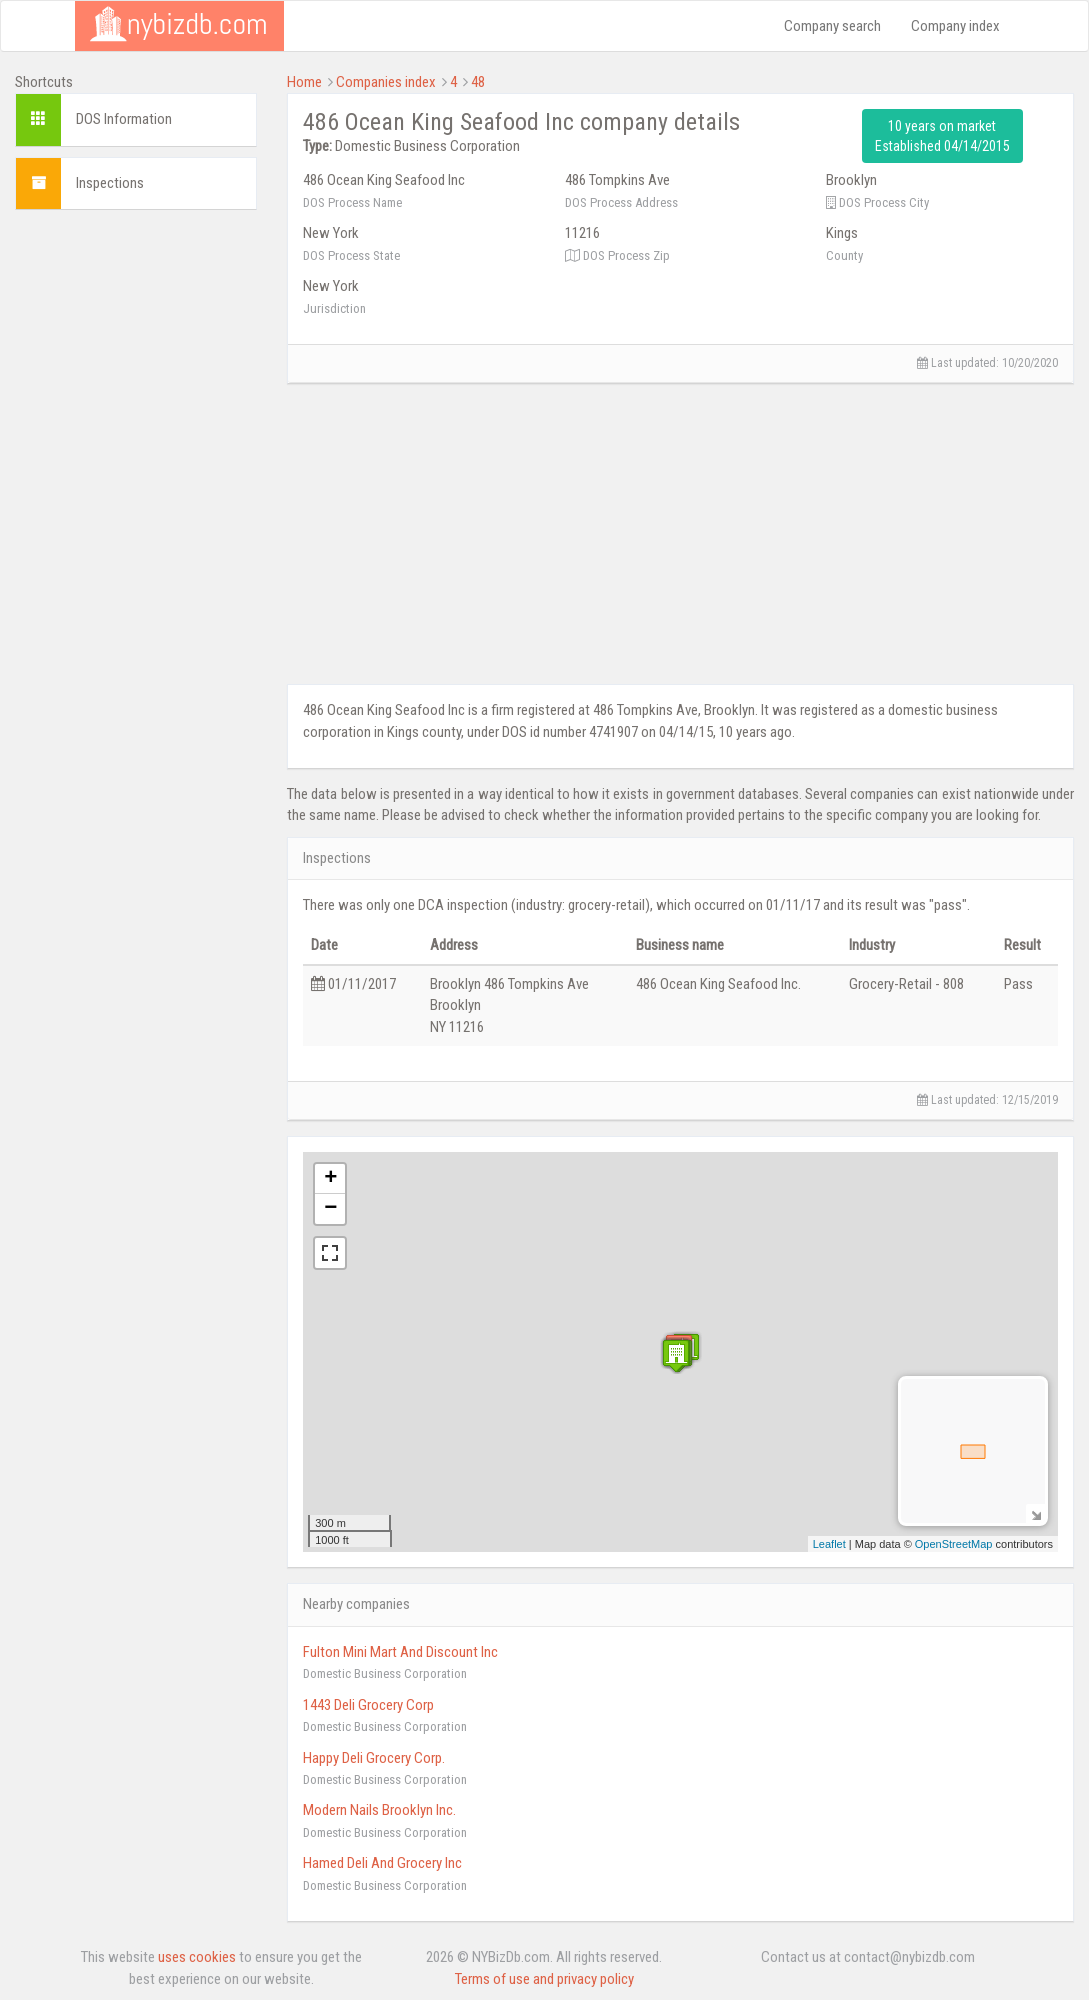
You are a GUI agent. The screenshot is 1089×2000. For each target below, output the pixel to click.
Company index (955, 26)
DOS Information (124, 119)
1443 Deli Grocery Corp (368, 1705)
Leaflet (829, 1544)
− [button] (330, 1209)
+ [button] (330, 1179)
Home (304, 82)
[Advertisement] (136, 525)
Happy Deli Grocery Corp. (374, 1758)
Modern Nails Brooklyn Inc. (379, 1810)
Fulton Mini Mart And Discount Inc (400, 1652)
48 (478, 82)
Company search (832, 26)
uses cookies (197, 1957)
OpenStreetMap (954, 1544)
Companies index (386, 82)
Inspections (110, 183)
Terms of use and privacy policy (544, 1979)
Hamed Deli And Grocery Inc (382, 1863)
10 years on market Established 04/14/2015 (942, 136)
